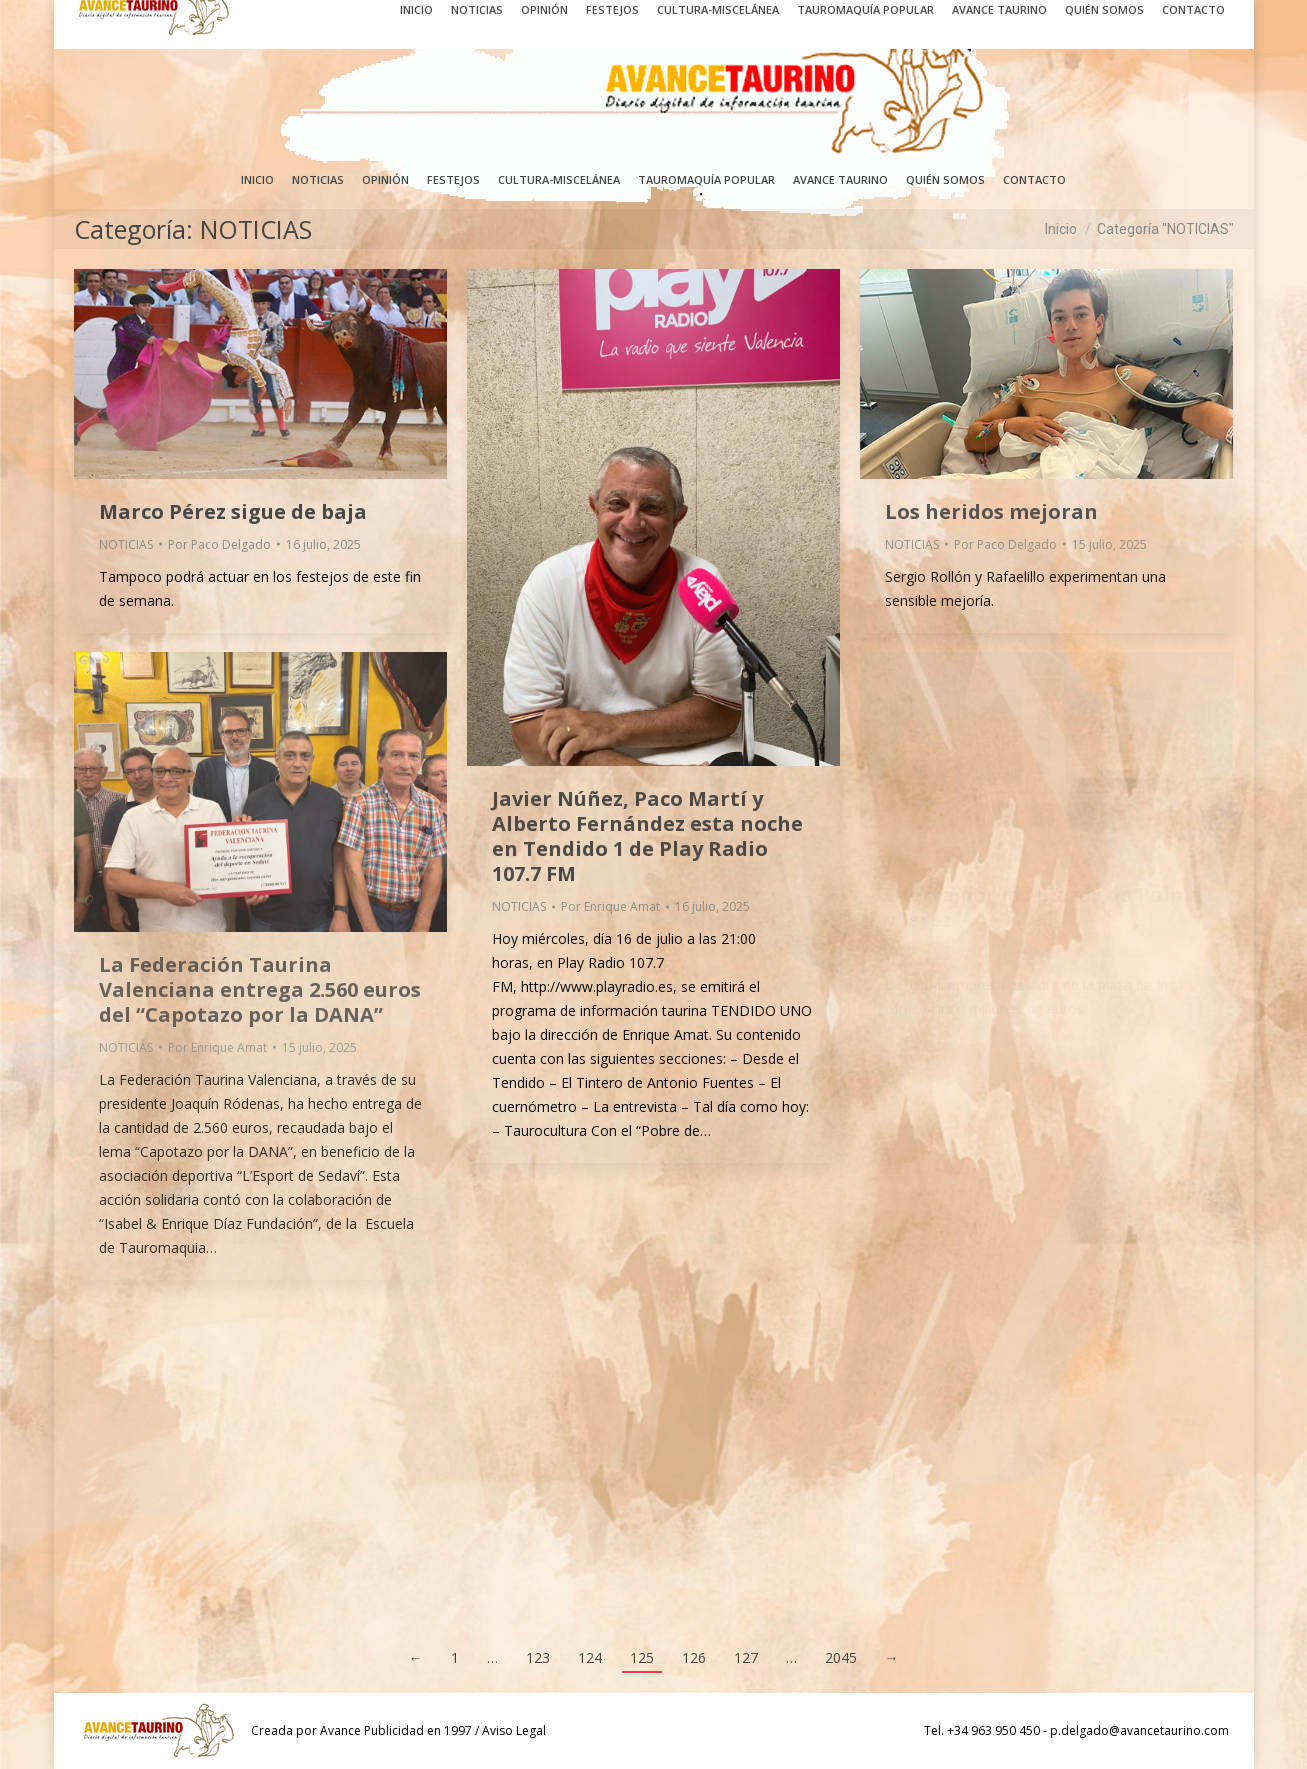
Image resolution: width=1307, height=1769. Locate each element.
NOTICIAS (126, 544)
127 (746, 1657)
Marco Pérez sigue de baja (233, 511)
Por (219, 544)
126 (694, 1657)
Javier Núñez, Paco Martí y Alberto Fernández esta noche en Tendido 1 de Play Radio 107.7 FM (647, 836)
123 (538, 1657)
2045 (841, 1657)
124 (590, 1657)
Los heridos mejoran (991, 511)
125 (642, 1657)
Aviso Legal (514, 1730)
